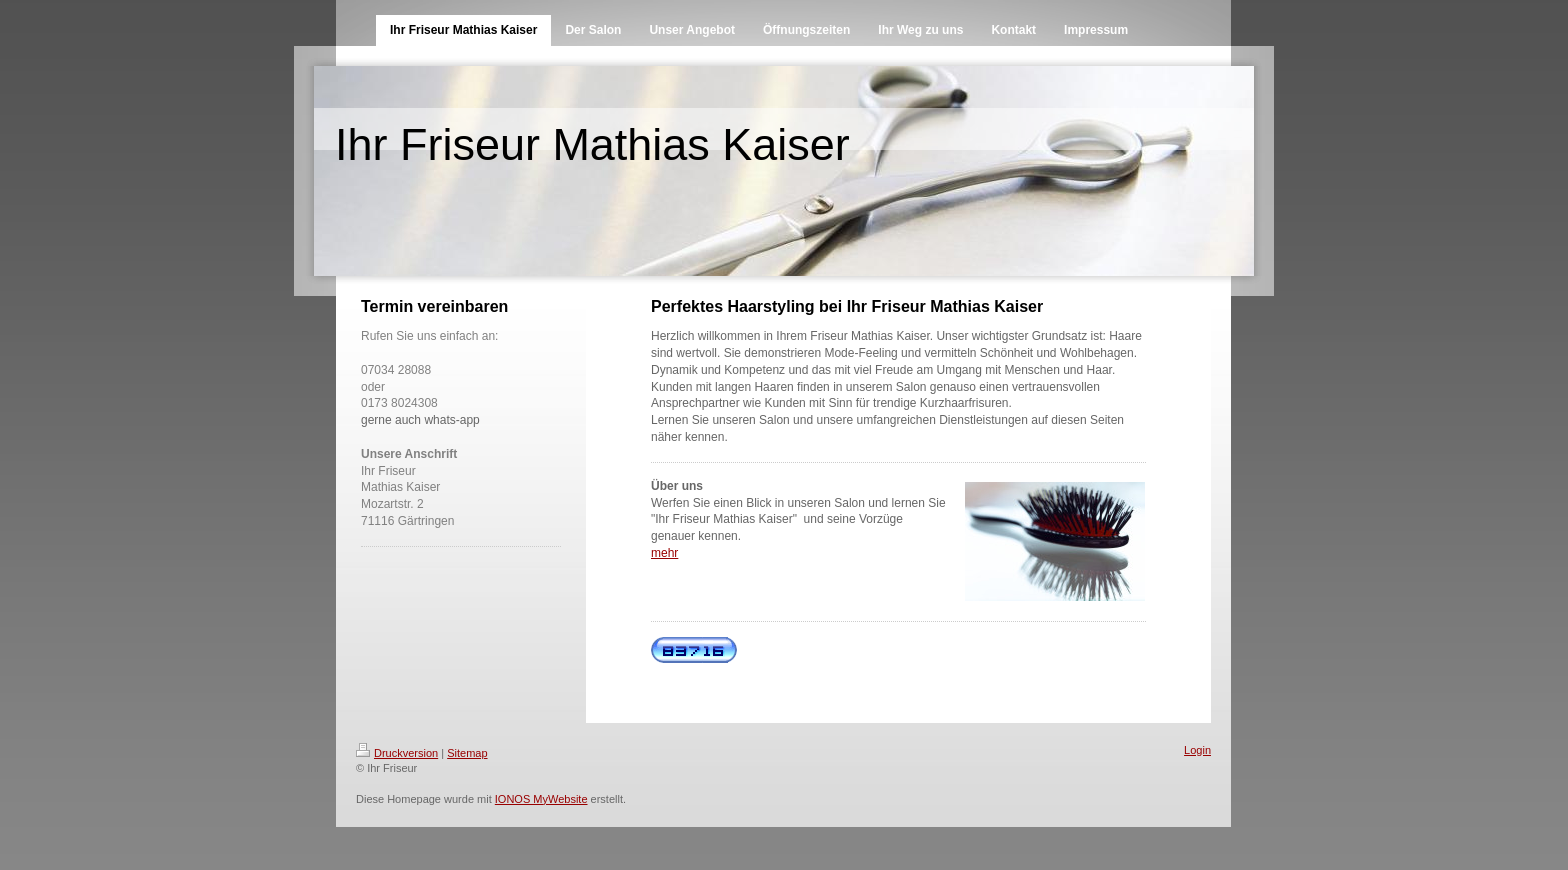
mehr (664, 553)
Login (1197, 750)
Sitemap (467, 753)
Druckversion (397, 753)
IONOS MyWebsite (541, 799)
